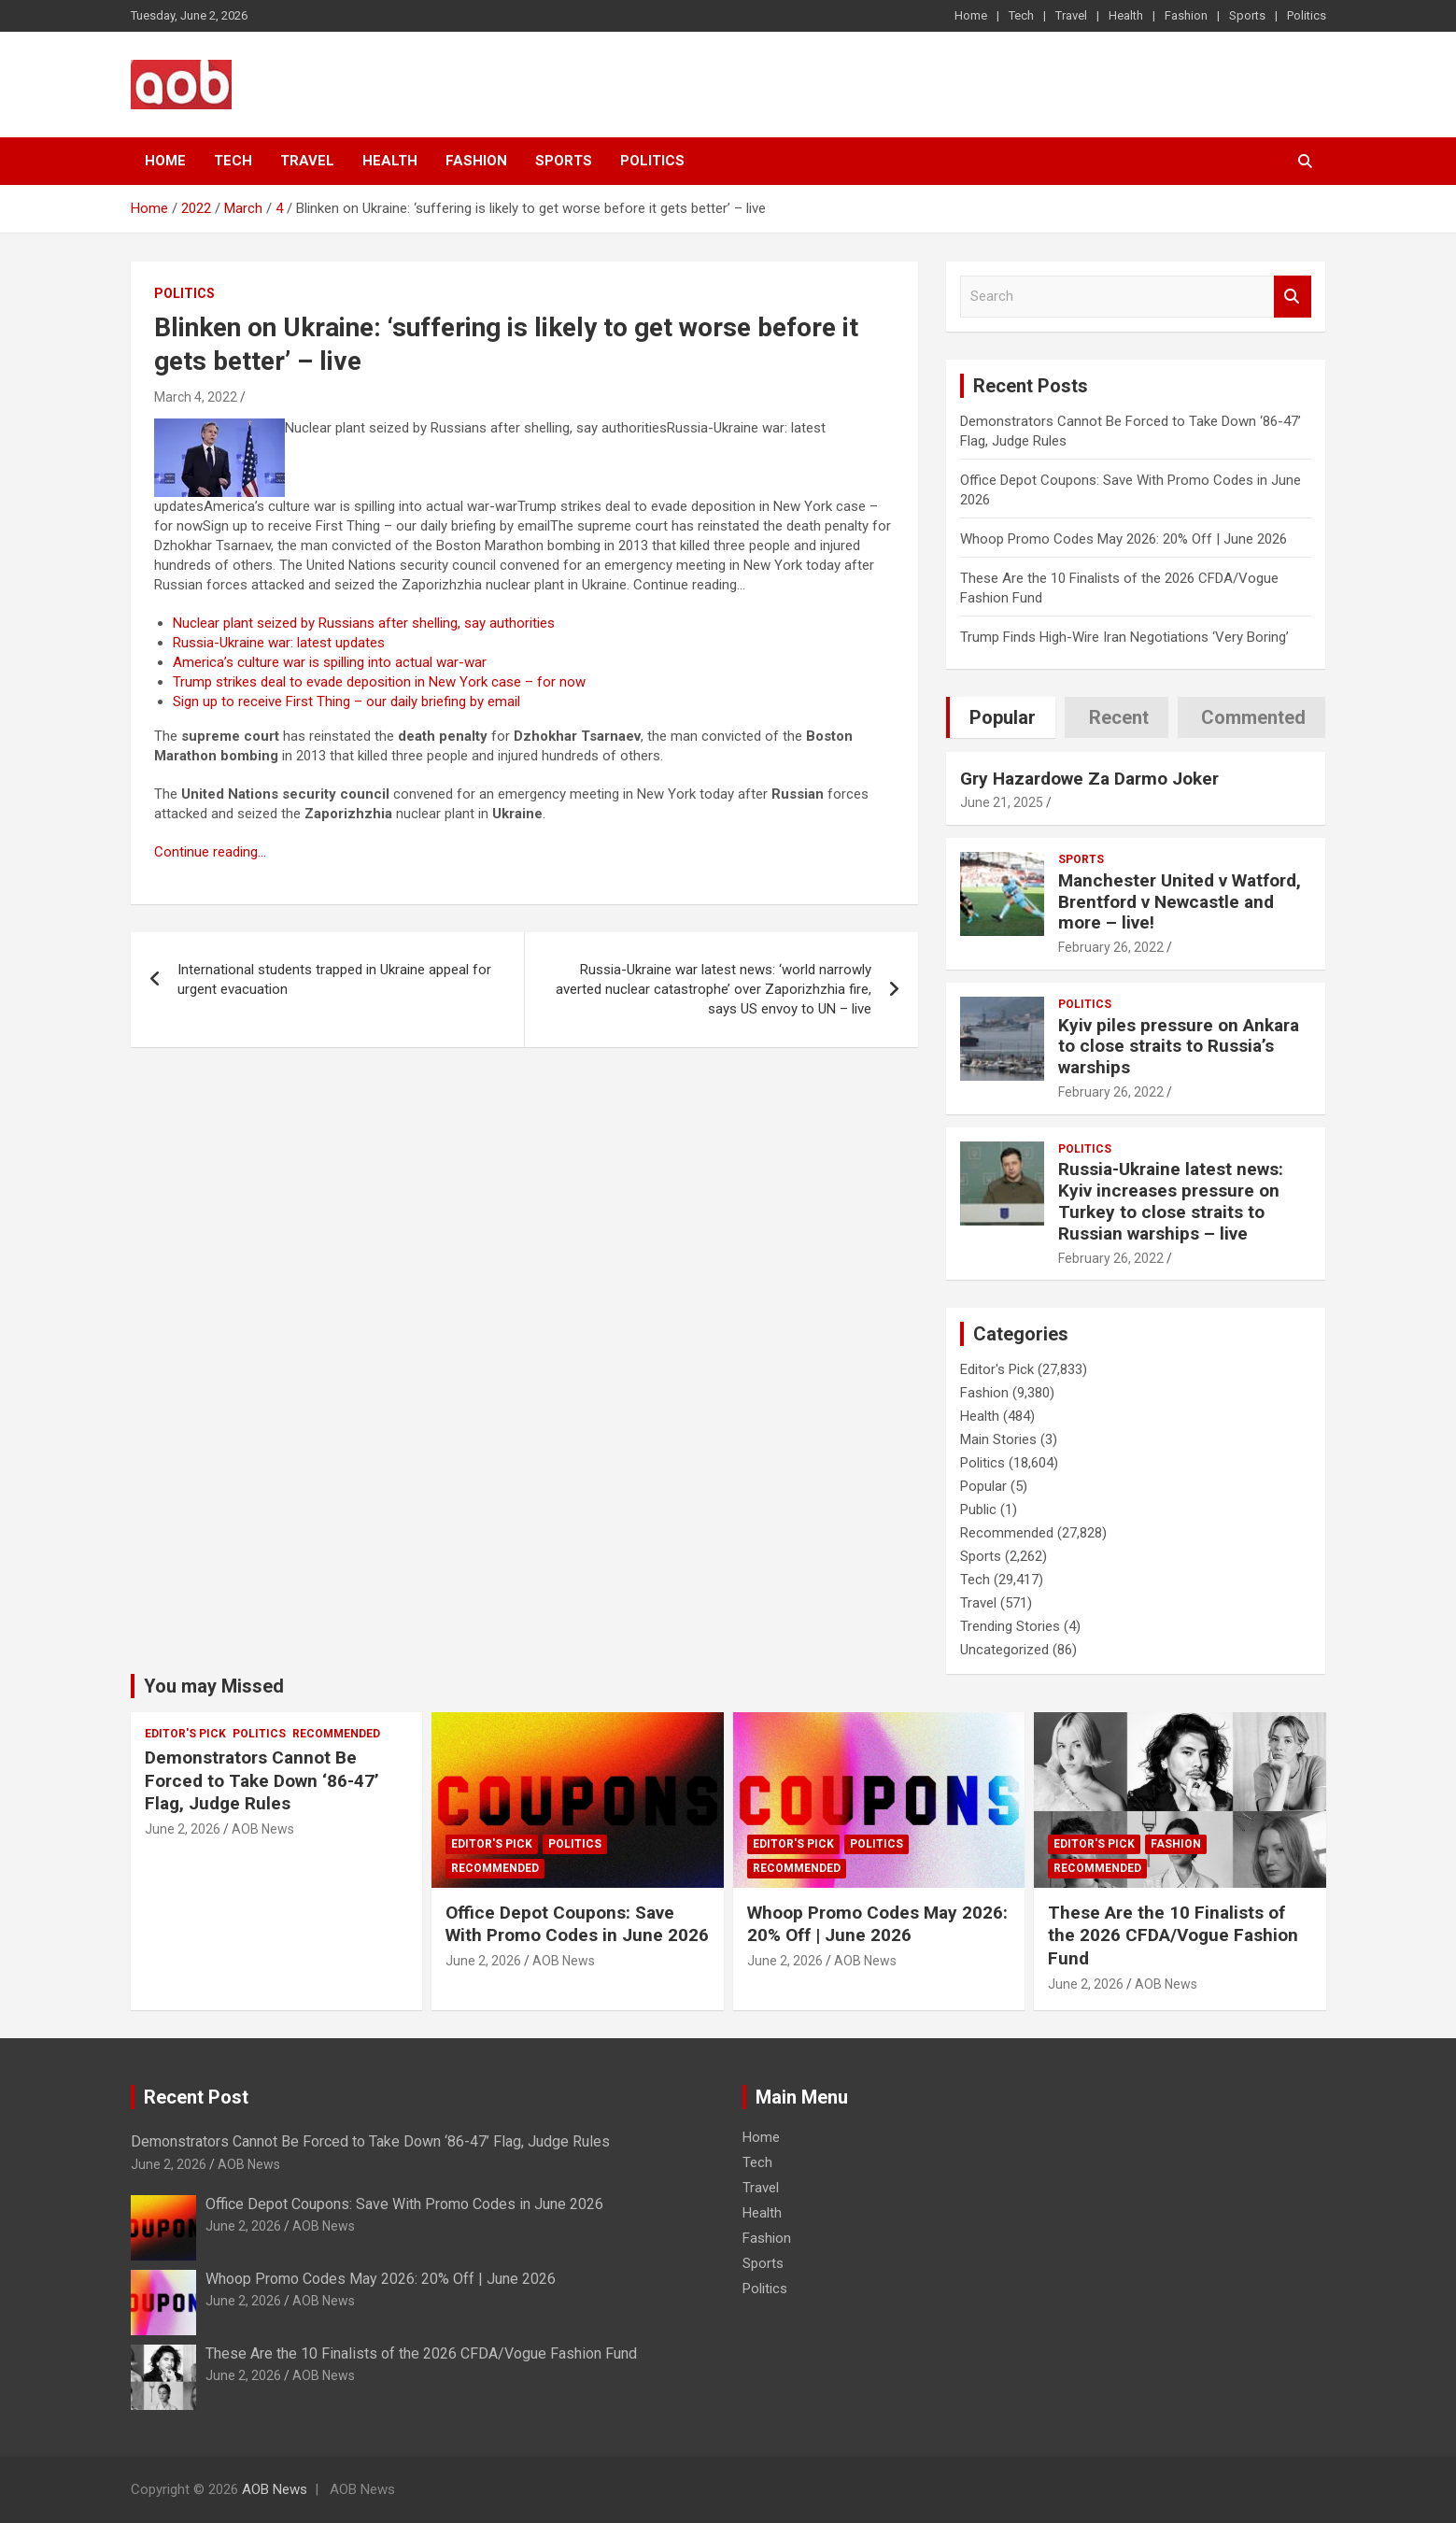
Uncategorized (1004, 1649)
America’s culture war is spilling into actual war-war (330, 662)
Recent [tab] (1119, 717)
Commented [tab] (1253, 717)
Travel (1071, 15)
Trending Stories (1010, 1626)
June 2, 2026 (182, 1828)
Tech (1021, 15)
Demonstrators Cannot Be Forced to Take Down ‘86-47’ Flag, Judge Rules (262, 1780)
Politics (1306, 15)
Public (978, 1509)
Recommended (1006, 1532)
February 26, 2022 (1111, 947)
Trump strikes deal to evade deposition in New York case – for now (379, 681)
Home (970, 15)
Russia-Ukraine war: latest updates (279, 642)
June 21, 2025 (1001, 802)
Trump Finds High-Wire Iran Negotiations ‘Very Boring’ (1124, 637)
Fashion (1186, 15)
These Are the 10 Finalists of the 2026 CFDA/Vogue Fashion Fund (1173, 1935)
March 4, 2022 (195, 397)
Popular (983, 1486)
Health (1126, 15)
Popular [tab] (1002, 717)
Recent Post (196, 2097)
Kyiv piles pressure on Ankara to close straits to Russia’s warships (1178, 1046)
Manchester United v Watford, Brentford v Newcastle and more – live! (1179, 902)
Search (1292, 297)
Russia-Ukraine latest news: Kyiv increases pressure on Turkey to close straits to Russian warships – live (1170, 1200)
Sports (1247, 15)
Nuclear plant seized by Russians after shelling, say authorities (364, 623)
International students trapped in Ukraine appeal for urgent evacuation (334, 979)
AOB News (263, 1828)
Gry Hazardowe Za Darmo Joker (1089, 778)
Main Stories (998, 1439)
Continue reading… (210, 851)
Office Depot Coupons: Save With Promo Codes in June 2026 (577, 1924)
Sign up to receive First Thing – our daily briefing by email (346, 701)
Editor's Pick (997, 1369)
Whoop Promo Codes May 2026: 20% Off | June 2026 (1123, 539)
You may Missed (214, 1686)
